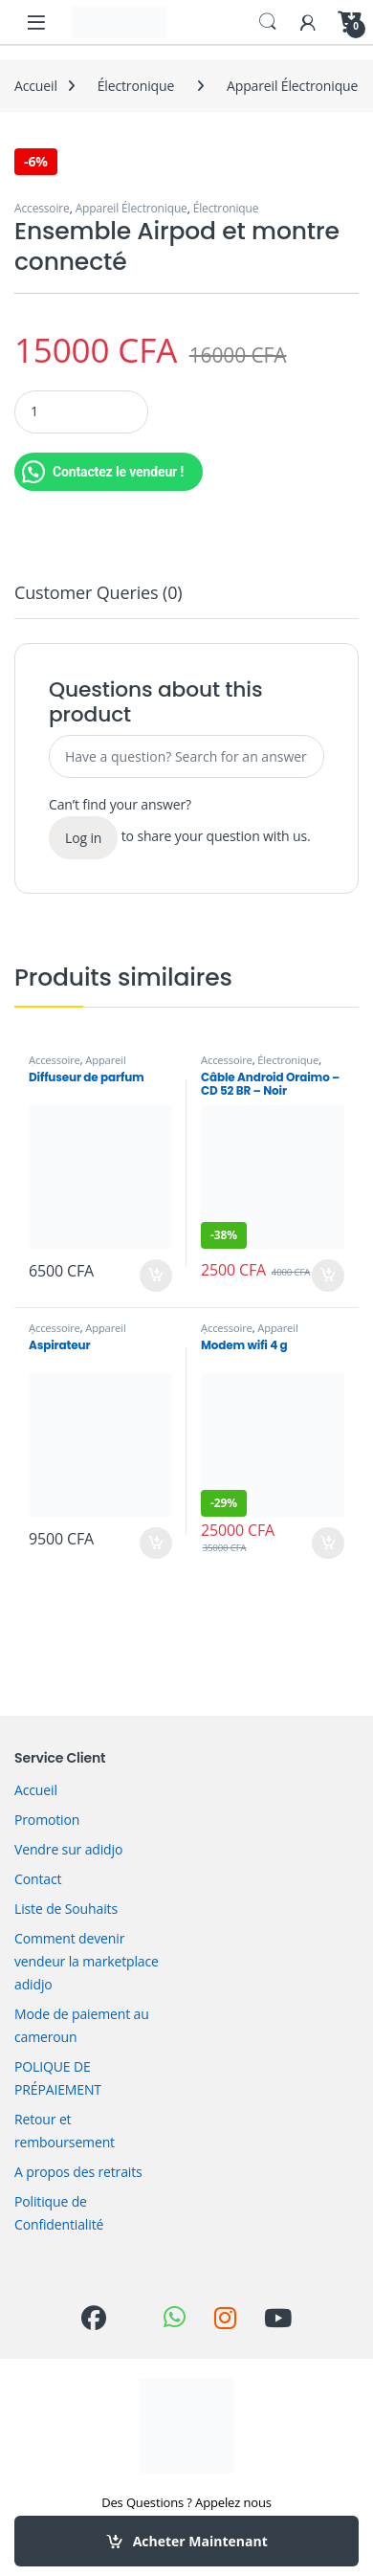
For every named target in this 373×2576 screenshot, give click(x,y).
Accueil (35, 86)
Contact (37, 1879)
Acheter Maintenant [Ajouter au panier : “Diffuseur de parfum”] (156, 1275)
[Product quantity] (81, 411)
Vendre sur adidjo (68, 1849)
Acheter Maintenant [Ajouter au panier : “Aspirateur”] (156, 1543)
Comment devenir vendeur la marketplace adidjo (86, 1961)
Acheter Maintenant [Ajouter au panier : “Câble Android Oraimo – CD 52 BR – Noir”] (328, 1275)
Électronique (136, 86)
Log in (83, 838)
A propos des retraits (78, 2172)
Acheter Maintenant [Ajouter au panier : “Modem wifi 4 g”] (328, 1543)
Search (267, 22)
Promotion (46, 1819)
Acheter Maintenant (200, 2541)
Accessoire (42, 208)
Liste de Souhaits (66, 1908)
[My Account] (307, 21)
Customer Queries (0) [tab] (98, 594)
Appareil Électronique (292, 86)
